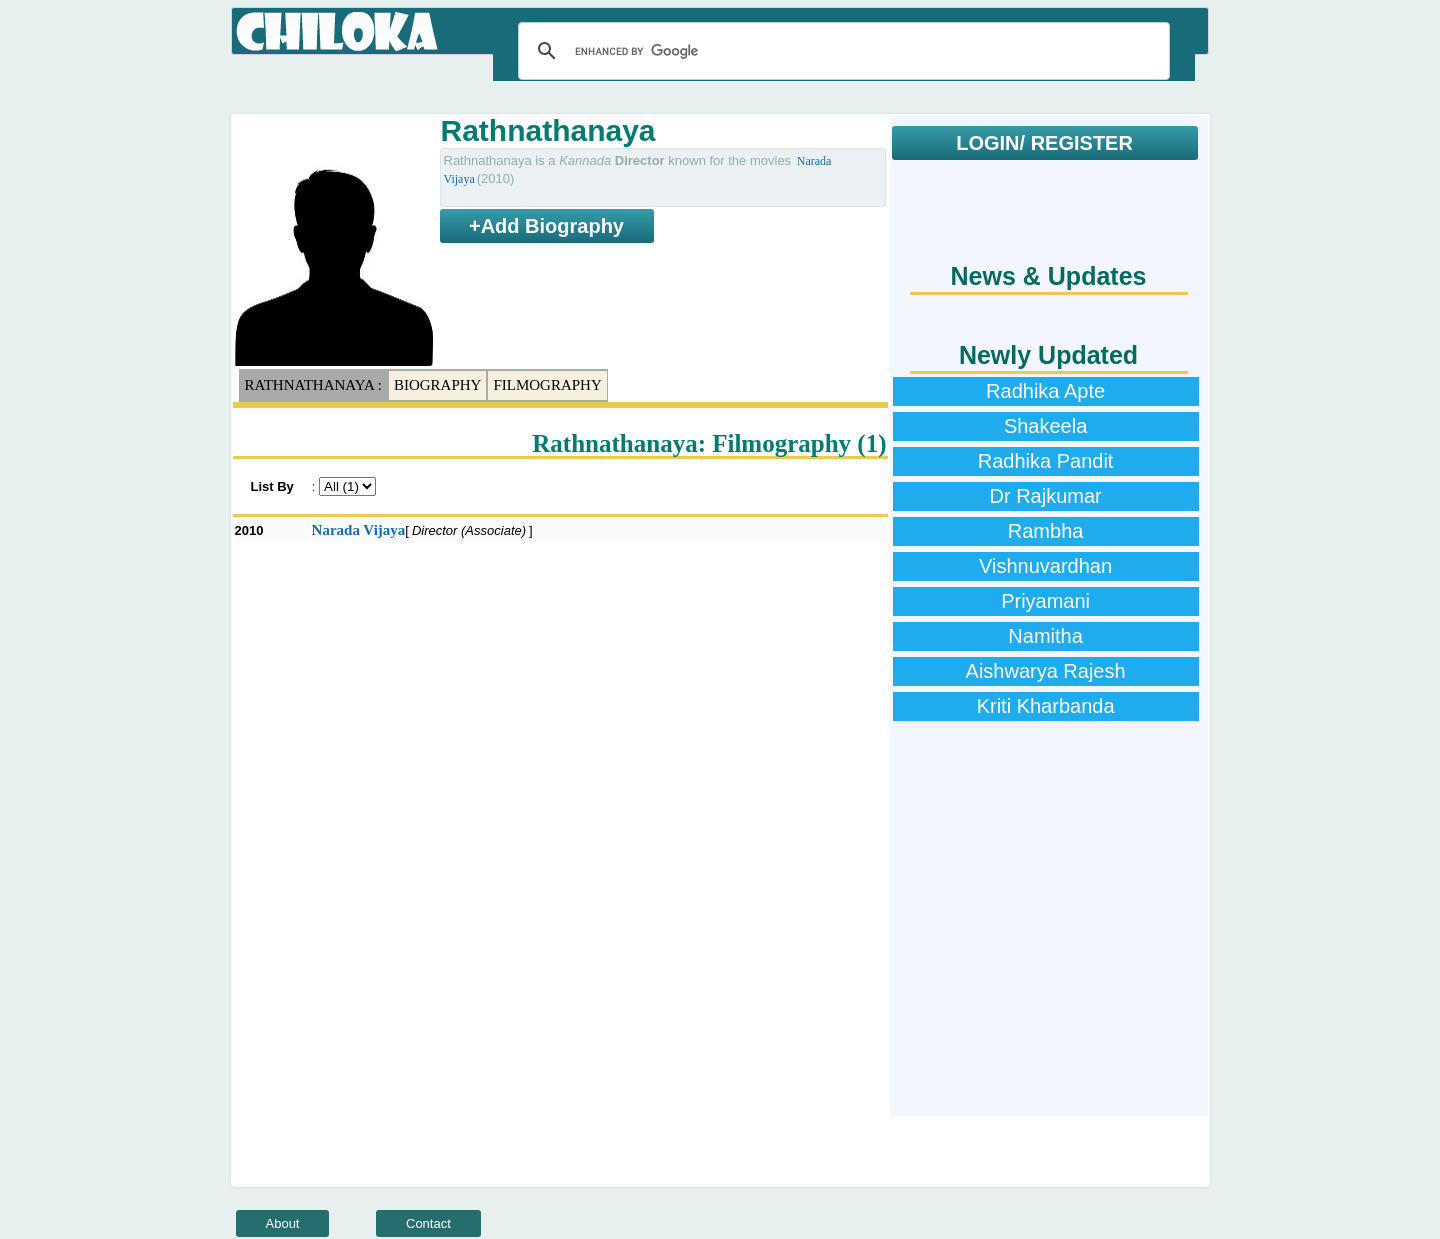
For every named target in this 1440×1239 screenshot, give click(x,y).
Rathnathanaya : (313, 385)
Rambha (1046, 531)
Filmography (547, 385)
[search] (841, 51)
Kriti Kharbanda (1046, 706)
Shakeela (1045, 426)
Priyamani (1045, 601)
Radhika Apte (1045, 391)
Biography (438, 385)
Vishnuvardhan (1045, 566)
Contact (428, 1223)
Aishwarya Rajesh (1046, 671)
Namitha (1045, 636)
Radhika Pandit (1046, 461)
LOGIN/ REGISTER (1044, 143)
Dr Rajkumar (1045, 496)
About (283, 1223)
